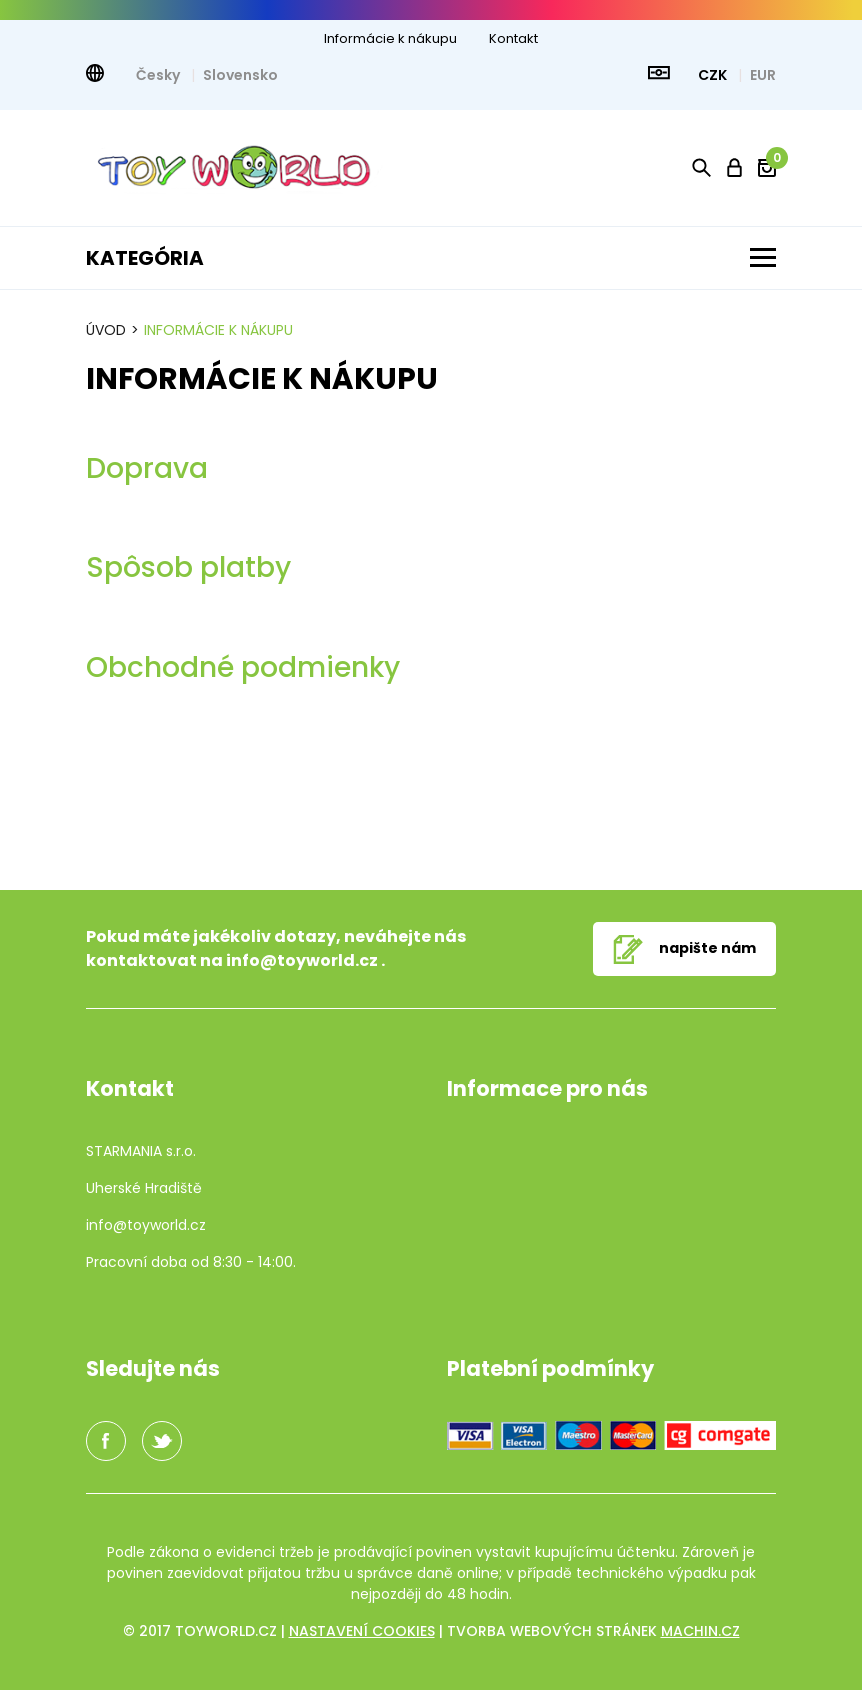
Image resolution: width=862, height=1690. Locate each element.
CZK (714, 75)
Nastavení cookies (362, 1631)
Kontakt (513, 38)
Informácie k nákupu (390, 38)
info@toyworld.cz (302, 960)
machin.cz (700, 1631)
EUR (763, 75)
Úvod (106, 330)
